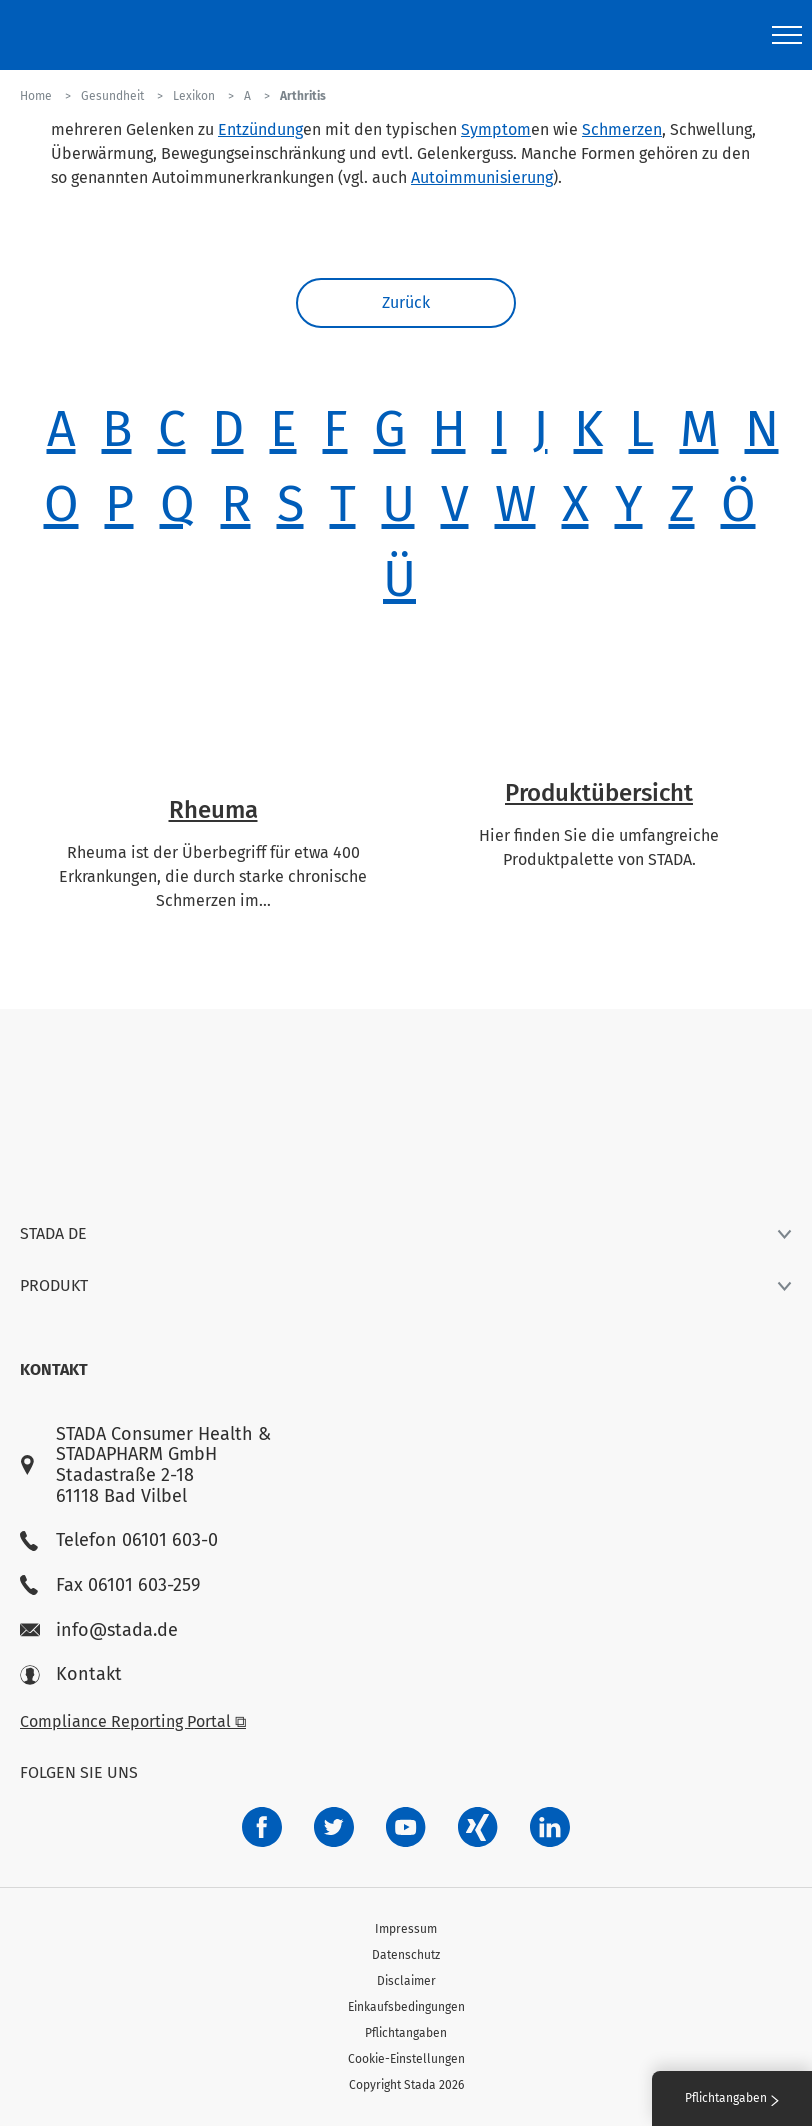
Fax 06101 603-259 (110, 1585)
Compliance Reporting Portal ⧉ (133, 1721)
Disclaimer (406, 1981)
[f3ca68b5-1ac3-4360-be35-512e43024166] (406, 1827)
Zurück (406, 302)
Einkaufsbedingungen (406, 2007)
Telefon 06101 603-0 (119, 1540)
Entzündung (260, 129)
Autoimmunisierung (482, 177)
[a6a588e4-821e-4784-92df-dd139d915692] (334, 1827)
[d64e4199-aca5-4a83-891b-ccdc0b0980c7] (550, 1827)
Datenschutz (406, 1955)
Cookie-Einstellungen (406, 2059)
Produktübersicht (599, 793)
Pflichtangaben (406, 2033)
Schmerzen (622, 129)
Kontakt (71, 1674)
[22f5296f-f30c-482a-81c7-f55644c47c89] (478, 1827)
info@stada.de (99, 1630)
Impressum (406, 1929)
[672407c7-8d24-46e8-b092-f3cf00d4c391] (262, 1827)
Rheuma (213, 810)
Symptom (496, 129)
